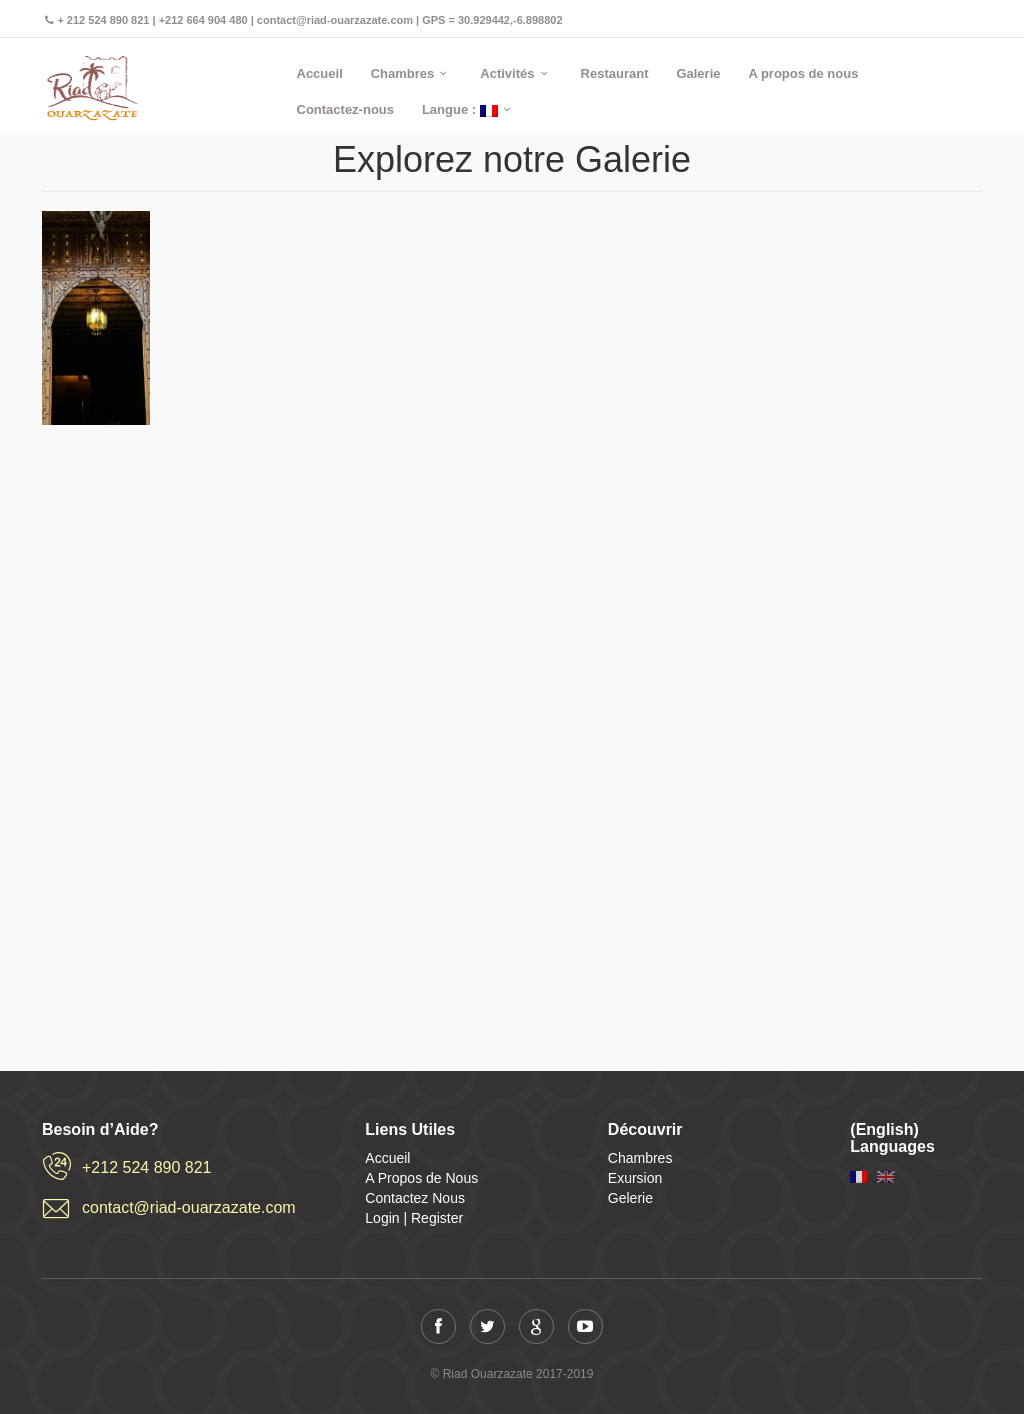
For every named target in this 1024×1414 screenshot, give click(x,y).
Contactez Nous (415, 1198)
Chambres (403, 73)
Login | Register (414, 1218)
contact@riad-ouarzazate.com (189, 1207)
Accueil (320, 73)
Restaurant (615, 73)
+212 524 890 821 (146, 1167)
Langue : (460, 109)
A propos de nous (803, 73)
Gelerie (630, 1198)
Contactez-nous (346, 109)
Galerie (698, 73)
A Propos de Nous (421, 1178)
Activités (507, 73)
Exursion (635, 1178)
